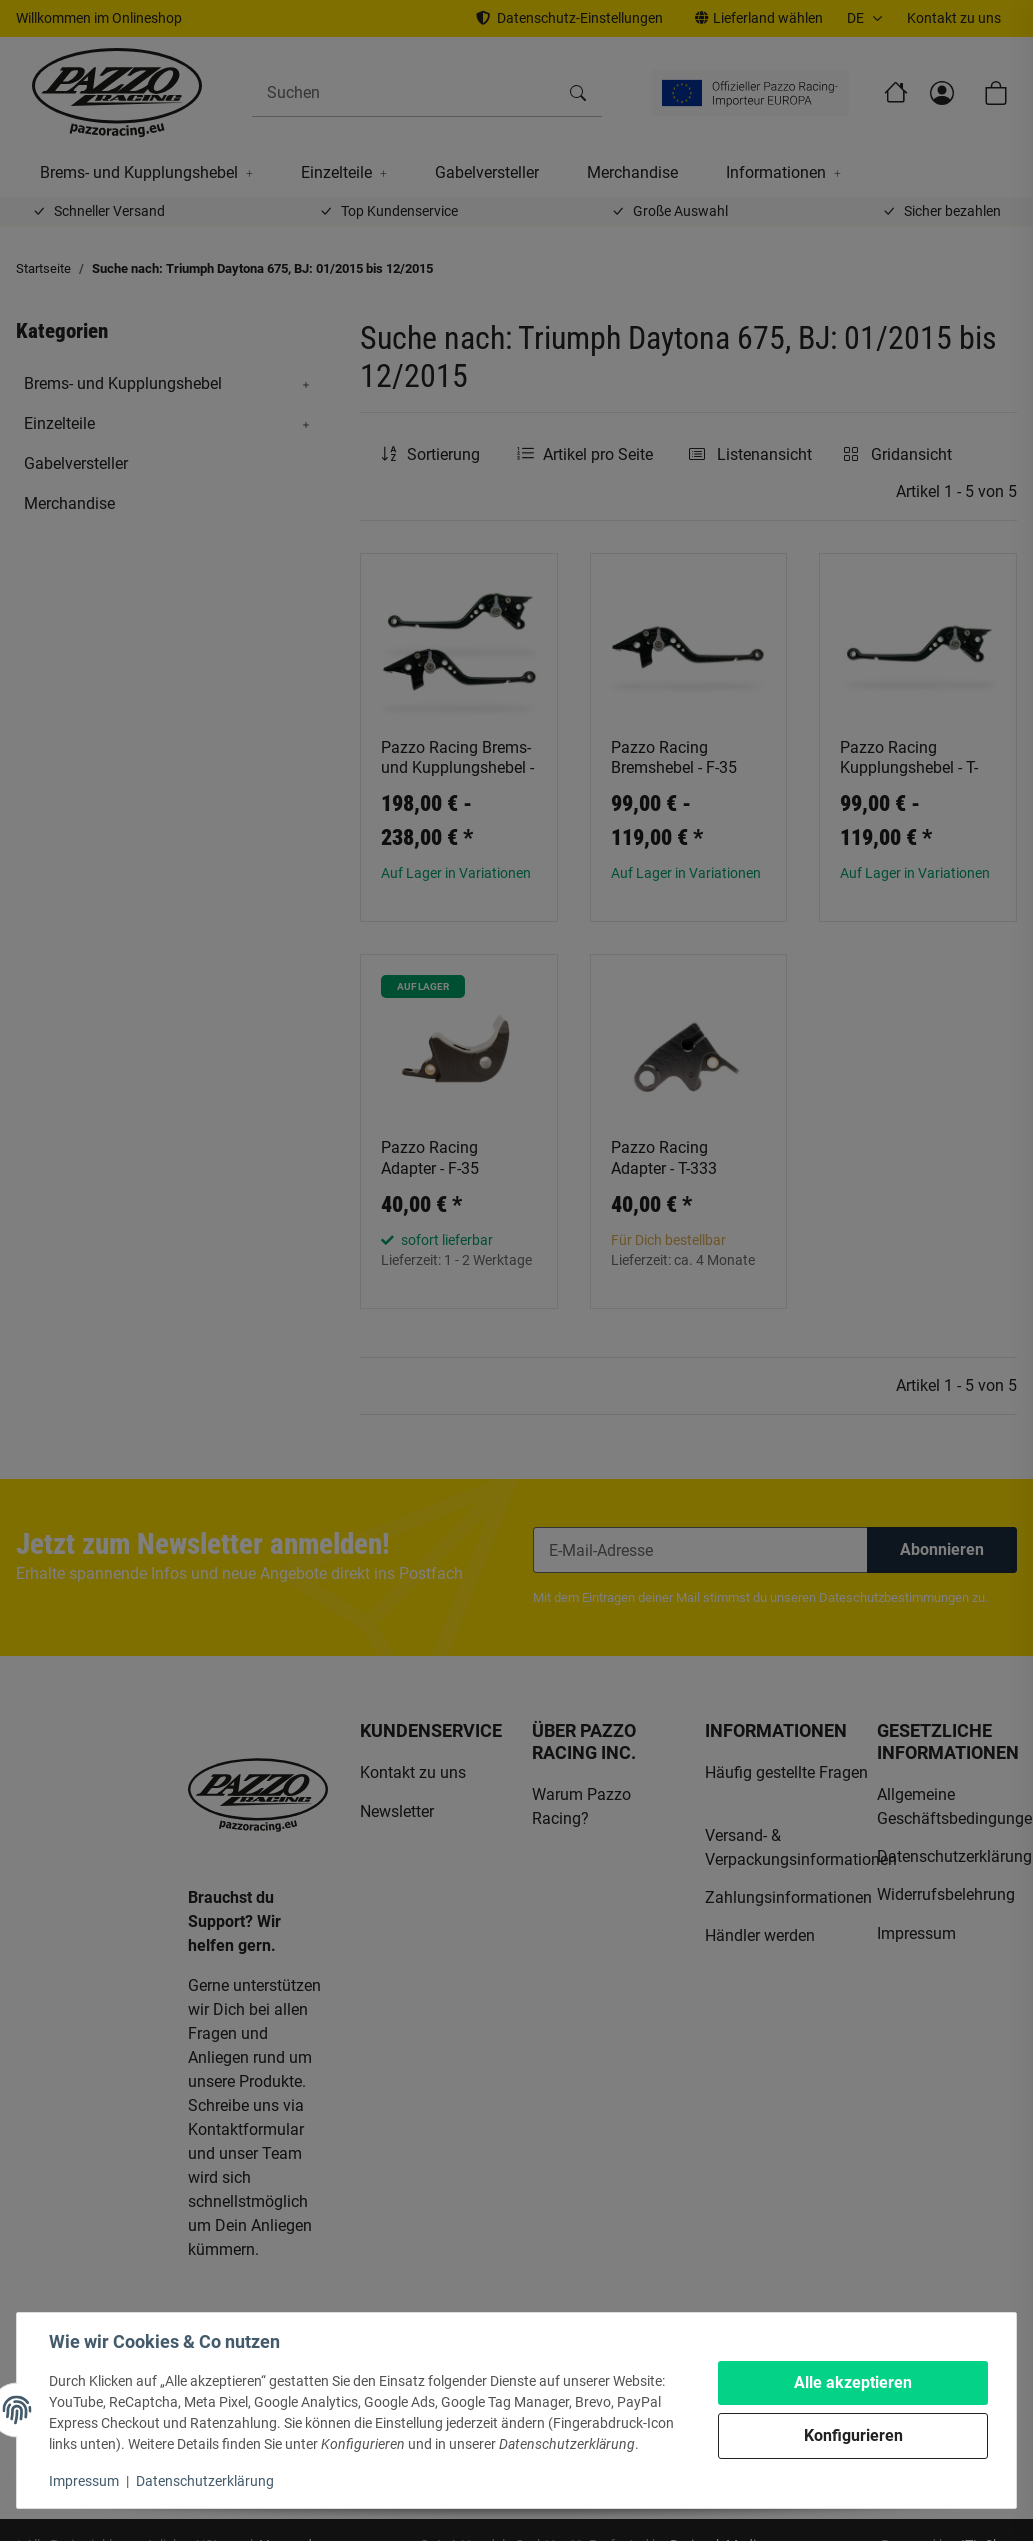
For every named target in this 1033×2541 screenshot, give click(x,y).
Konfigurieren (853, 2435)
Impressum (84, 2481)
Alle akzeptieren (853, 2382)
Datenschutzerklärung (205, 2481)
